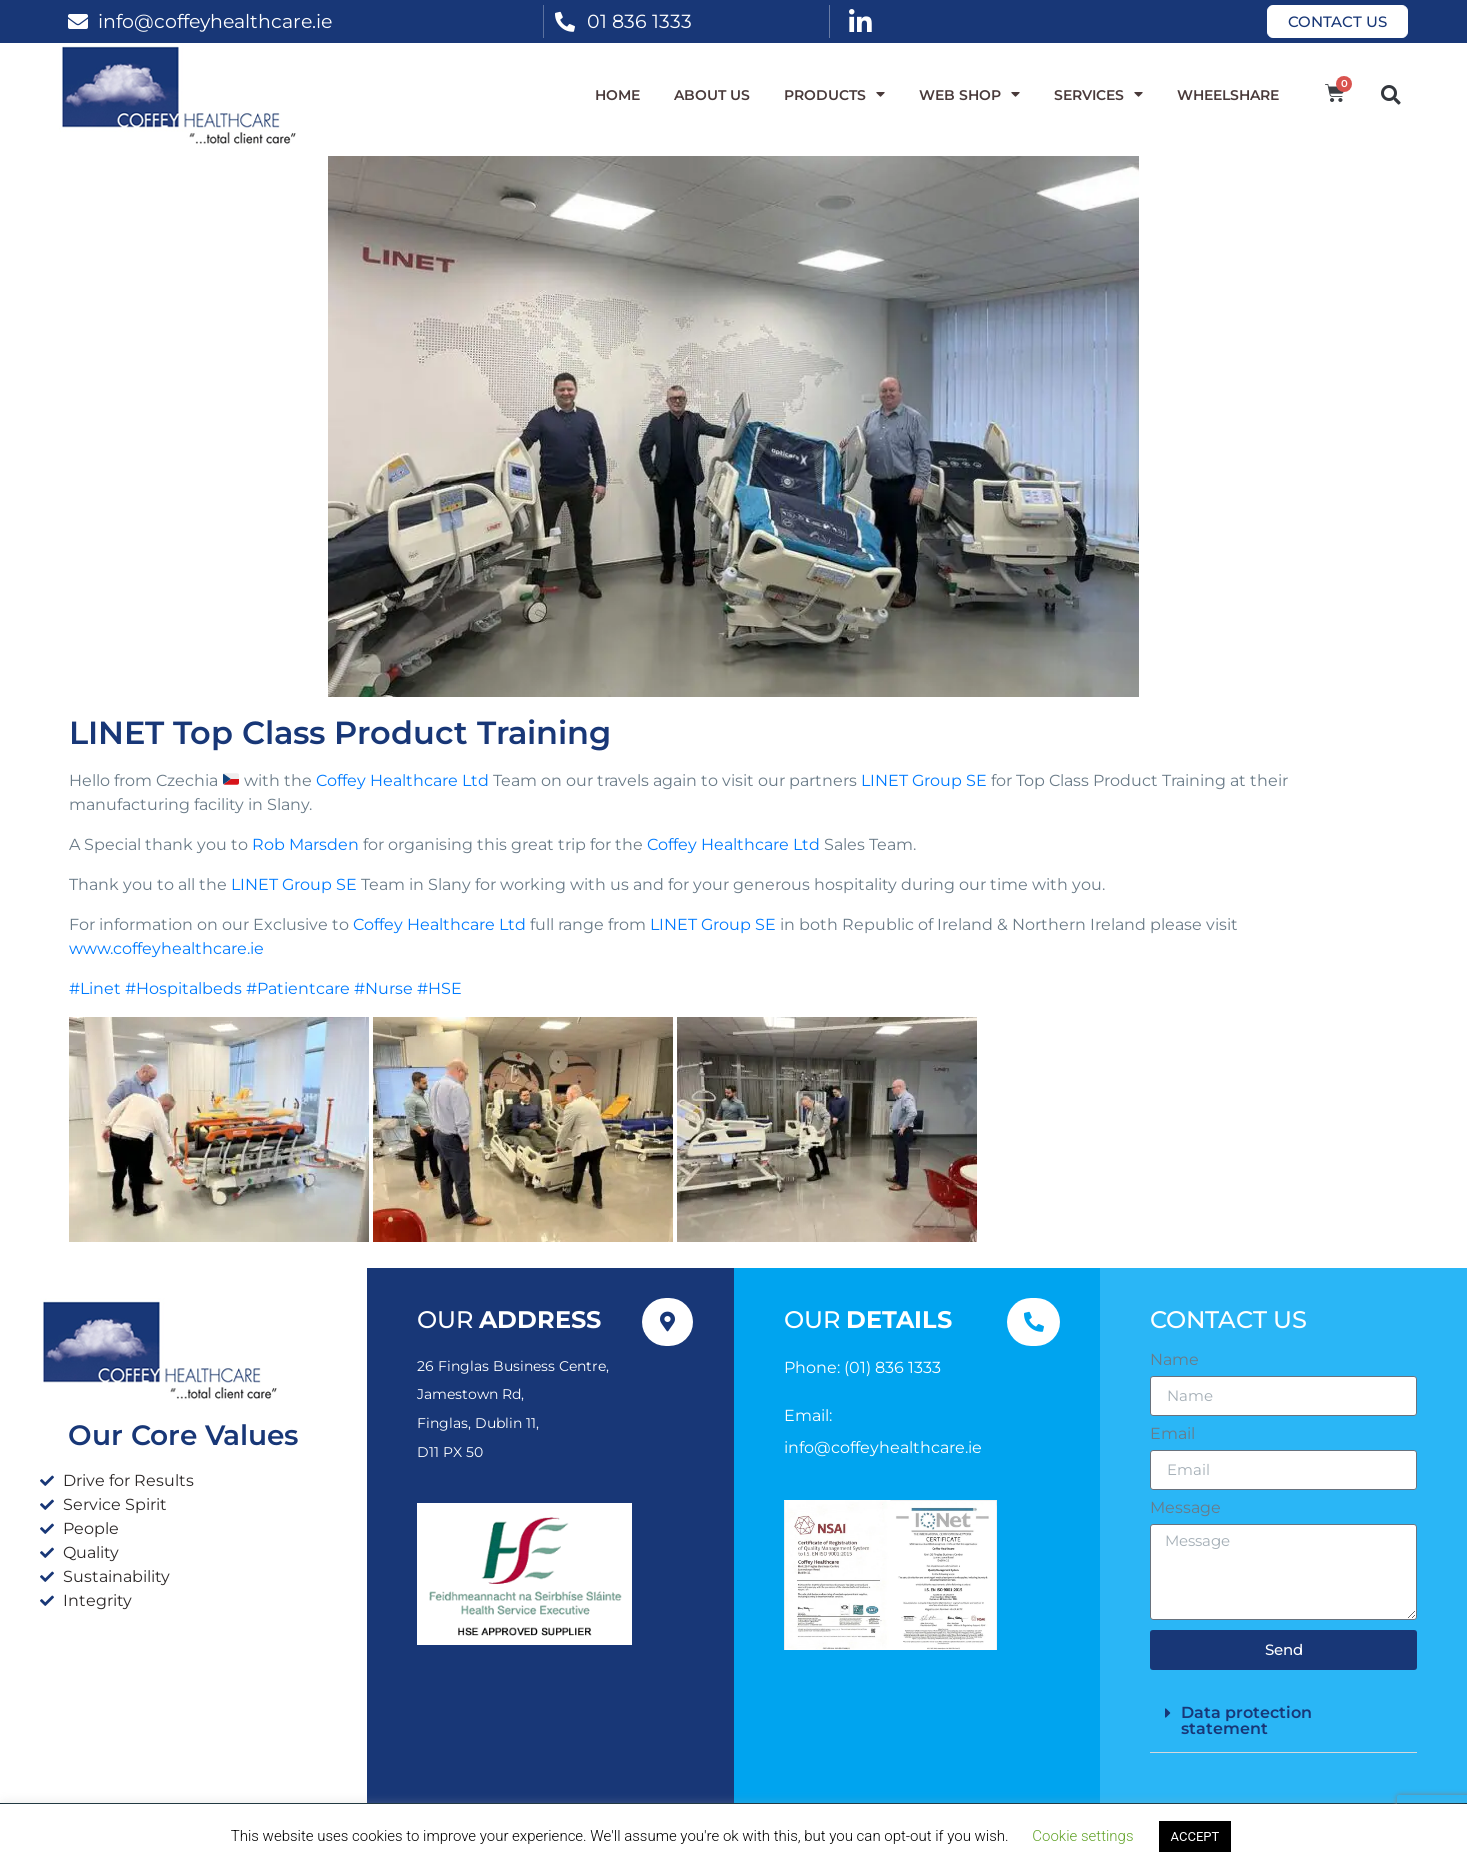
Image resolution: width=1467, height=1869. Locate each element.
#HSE (439, 988)
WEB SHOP (969, 95)
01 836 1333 (639, 21)
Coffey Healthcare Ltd (402, 780)
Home (617, 95)
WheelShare (1228, 95)
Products (834, 95)
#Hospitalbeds (183, 988)
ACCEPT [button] (1195, 1836)
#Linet (95, 988)
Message (1185, 1508)
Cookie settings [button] (1082, 1836)
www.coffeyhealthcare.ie (166, 948)
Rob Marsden (305, 844)
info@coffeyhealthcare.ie (215, 21)
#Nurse (383, 988)
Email (1172, 1434)
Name (1174, 1360)
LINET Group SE (924, 780)
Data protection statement (1246, 1720)
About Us (712, 95)
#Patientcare (298, 988)
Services (1098, 95)
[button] (1390, 94)
